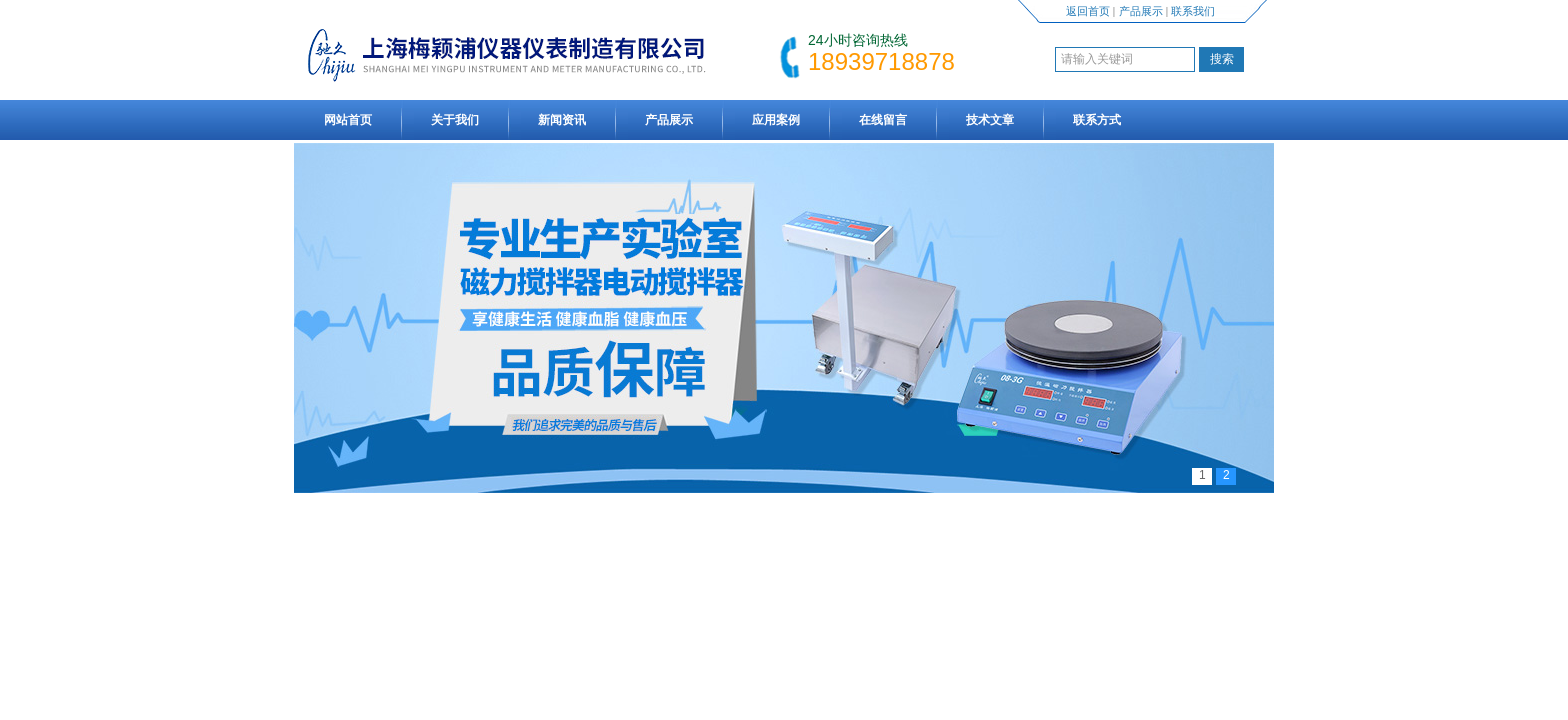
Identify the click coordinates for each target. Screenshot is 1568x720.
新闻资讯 (562, 120)
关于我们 (455, 120)
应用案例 (776, 120)
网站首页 (348, 120)
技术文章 (990, 120)
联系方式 (1097, 120)
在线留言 (883, 120)
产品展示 (1141, 11)
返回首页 (1088, 11)
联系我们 (1193, 11)
